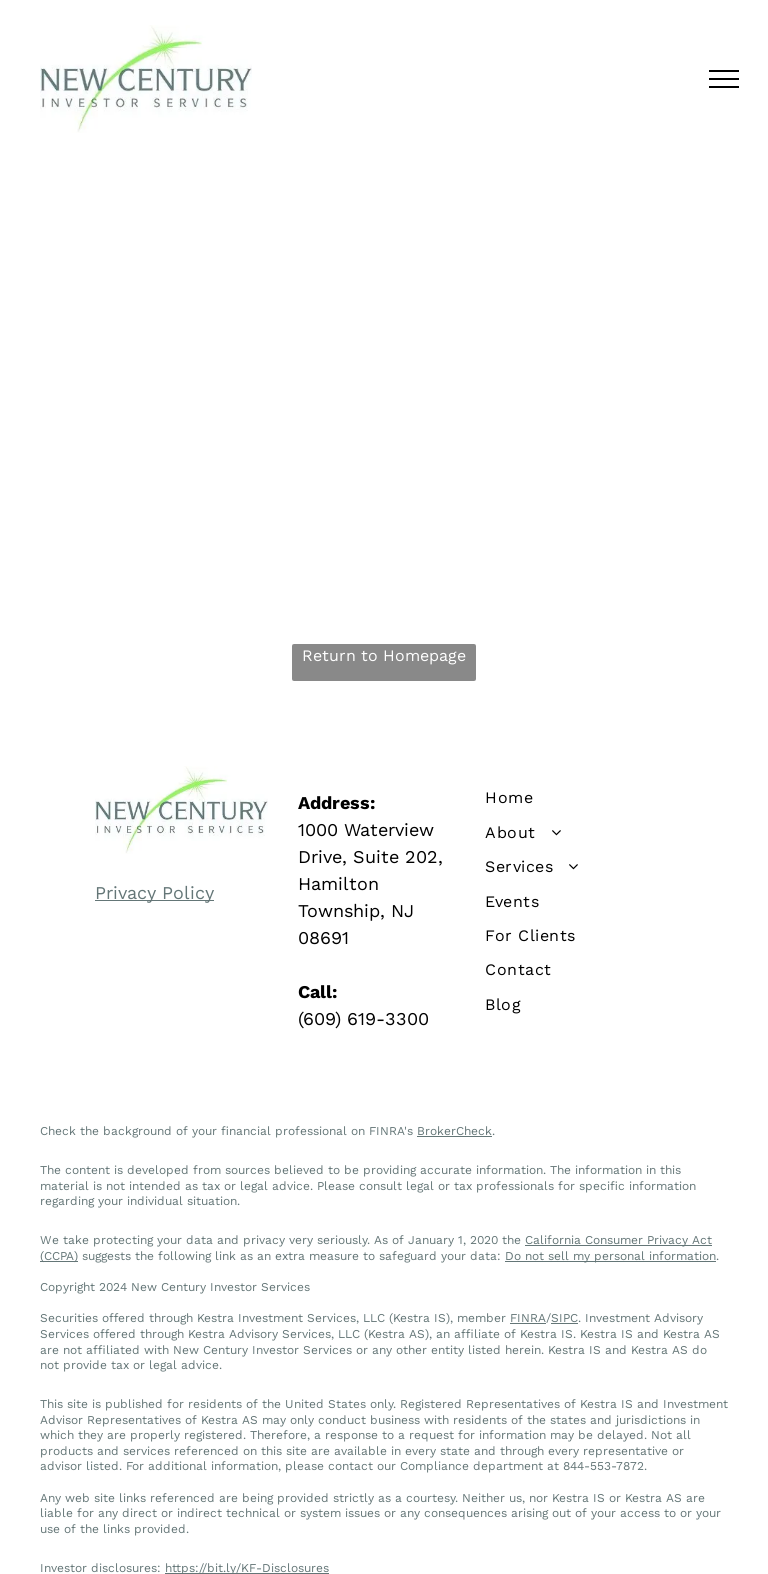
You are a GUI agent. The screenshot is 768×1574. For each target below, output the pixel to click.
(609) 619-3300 (363, 1018)
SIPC (564, 1318)
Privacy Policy (154, 892)
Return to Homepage (384, 655)
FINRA (528, 1318)
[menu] (724, 79)
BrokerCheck (454, 1131)
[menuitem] (586, 798)
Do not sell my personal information (610, 1256)
